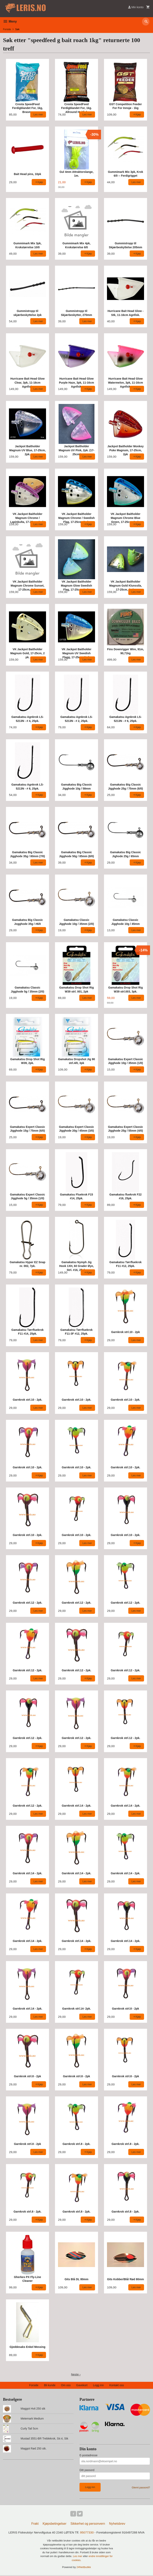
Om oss (66, 2385)
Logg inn (98, 2385)
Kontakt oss (116, 2385)
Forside (7, 29)
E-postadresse (88, 2455)
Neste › (76, 2374)
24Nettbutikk (83, 2568)
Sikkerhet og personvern (88, 2524)
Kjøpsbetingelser (54, 2524)
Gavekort (81, 2385)
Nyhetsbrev (117, 2524)
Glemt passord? (141, 2487)
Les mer (78, 2557)
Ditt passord (86, 2470)
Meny (10, 21)
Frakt (34, 2524)
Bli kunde (50, 2385)
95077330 (87, 2533)
